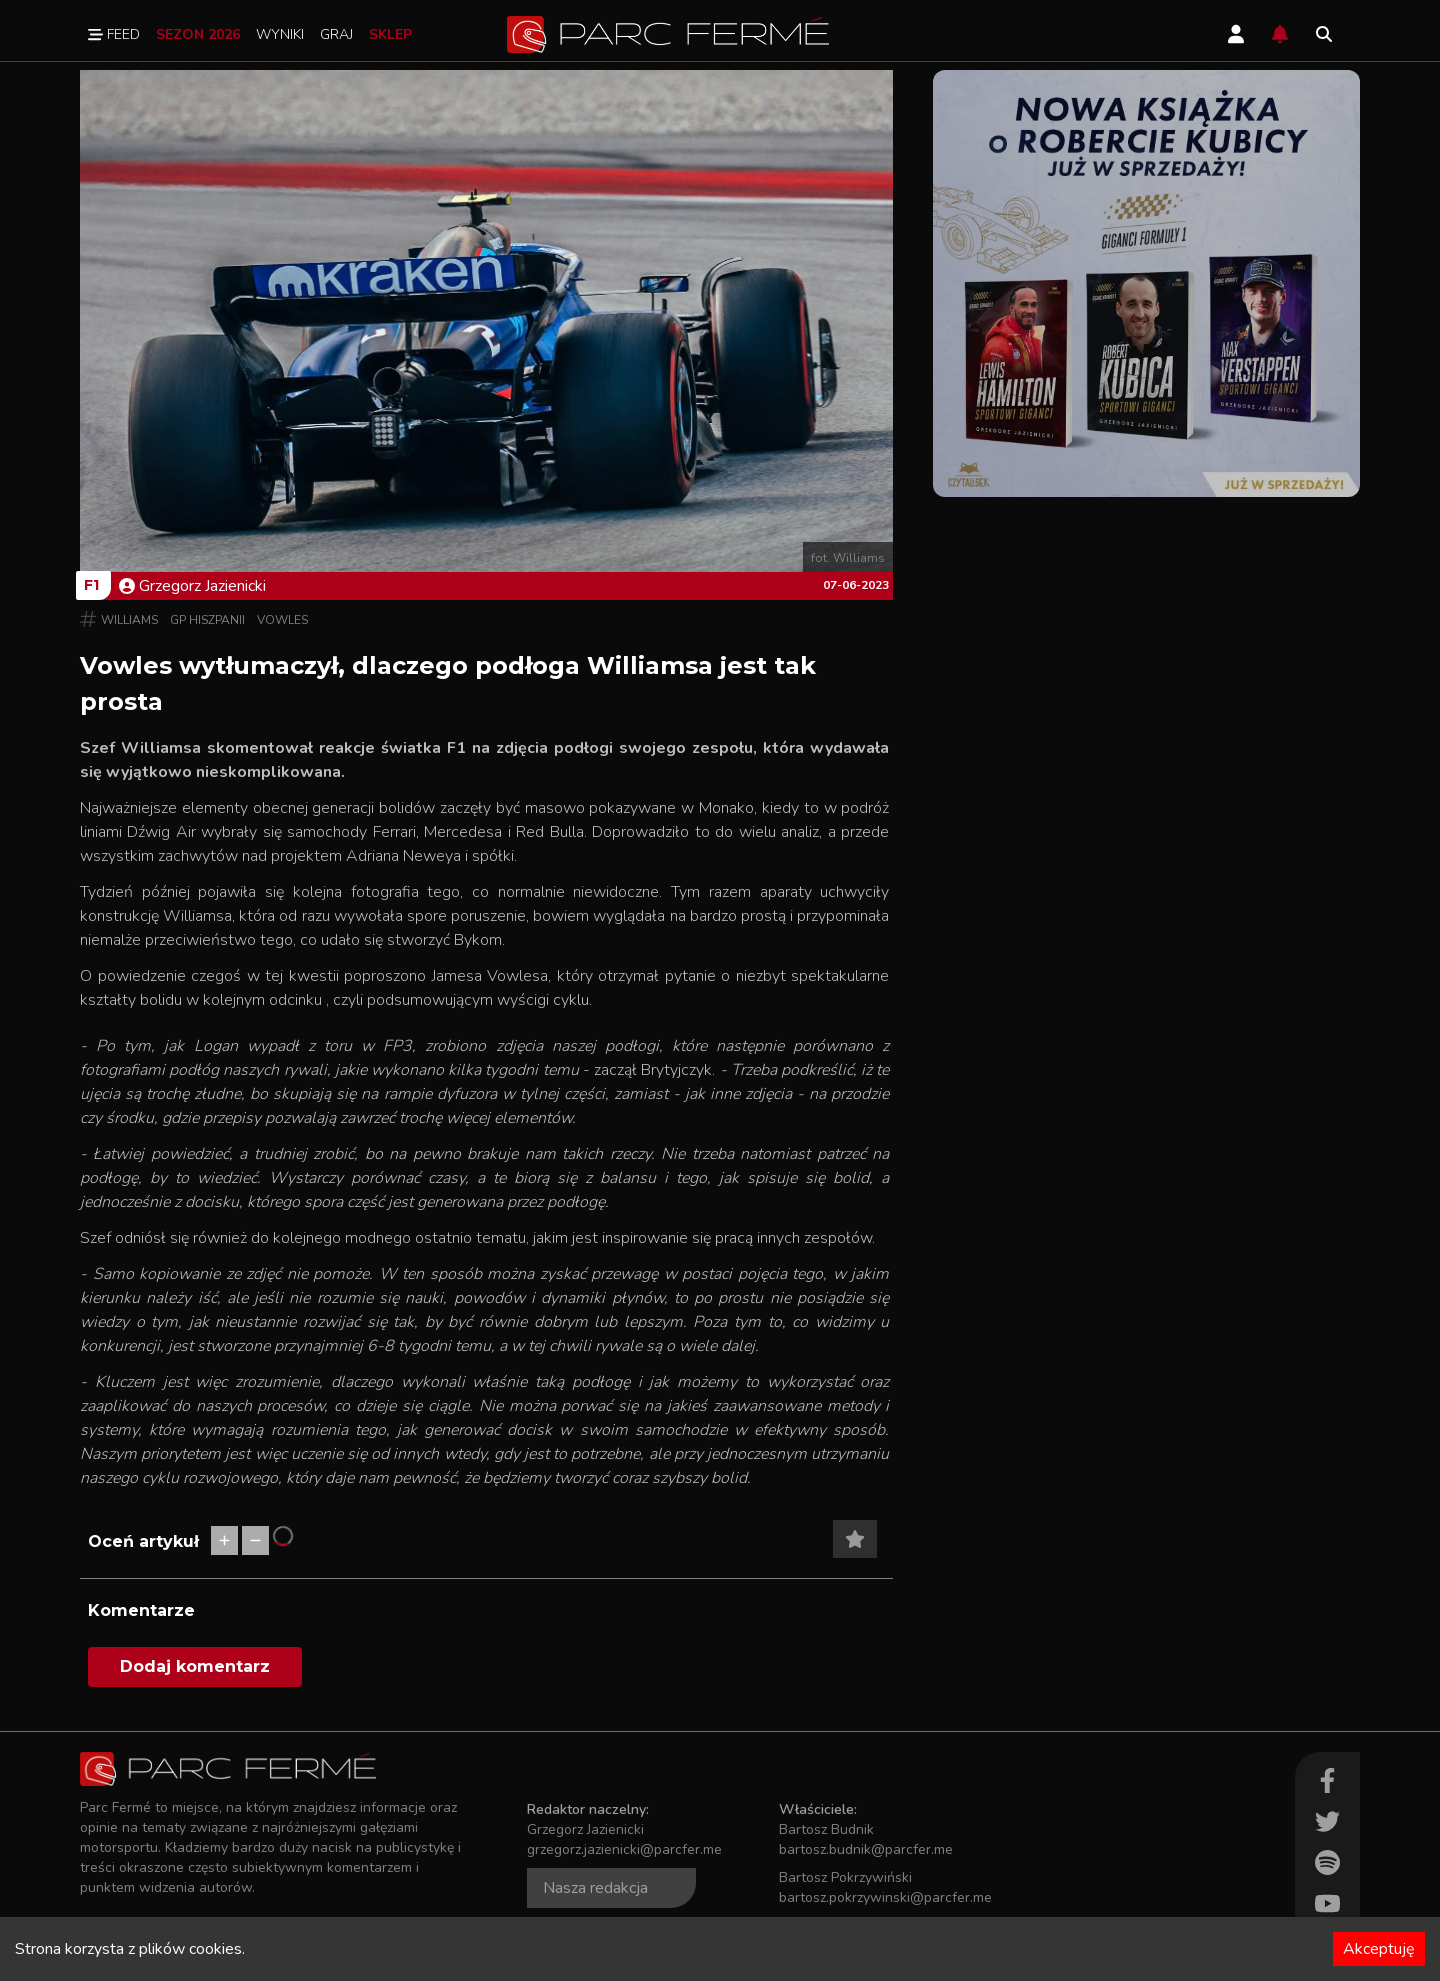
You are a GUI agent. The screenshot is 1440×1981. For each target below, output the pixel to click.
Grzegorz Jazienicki (192, 586)
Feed (114, 34)
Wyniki (280, 34)
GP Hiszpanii (207, 620)
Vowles (282, 620)
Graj (336, 34)
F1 (91, 585)
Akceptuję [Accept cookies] (1379, 1949)
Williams (129, 620)
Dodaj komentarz (195, 1666)
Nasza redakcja (595, 1888)
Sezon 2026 (198, 34)
